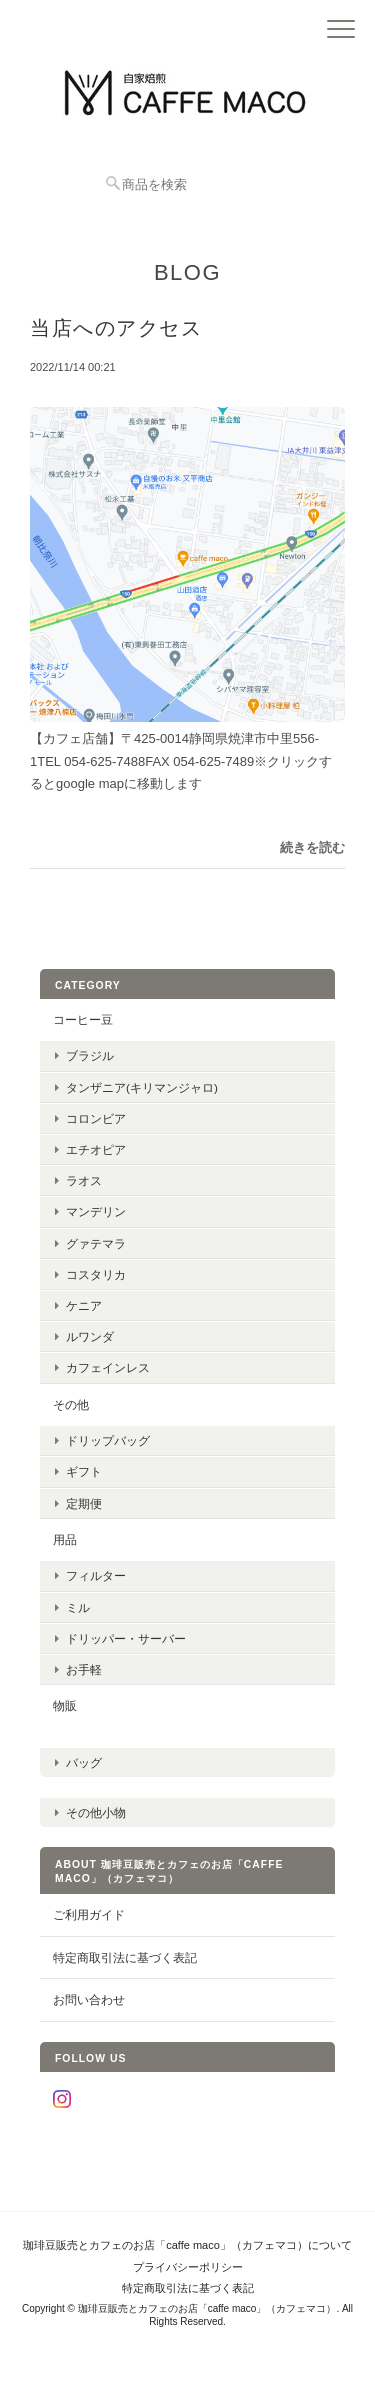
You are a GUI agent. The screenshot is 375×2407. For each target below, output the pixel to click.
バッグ (84, 1762)
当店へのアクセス (116, 328)
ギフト (84, 1471)
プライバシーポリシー (188, 2267)
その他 (71, 1404)
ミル (78, 1607)
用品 (65, 1539)
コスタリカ (96, 1274)
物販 (65, 1705)
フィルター (96, 1575)
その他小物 (96, 1812)
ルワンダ (90, 1336)
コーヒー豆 (83, 1019)
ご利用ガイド (89, 1914)
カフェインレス (108, 1367)
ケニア (84, 1305)
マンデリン (96, 1211)
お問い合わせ (89, 1999)
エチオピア (96, 1149)
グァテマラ (96, 1243)
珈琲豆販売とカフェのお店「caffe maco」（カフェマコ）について (187, 2245)
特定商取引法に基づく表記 (125, 1957)
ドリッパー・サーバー (126, 1638)
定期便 (84, 1503)
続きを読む (312, 847)
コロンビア (96, 1118)
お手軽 (84, 1669)
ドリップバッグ (108, 1440)
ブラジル (90, 1055)
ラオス (84, 1180)
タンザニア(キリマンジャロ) (142, 1087)
